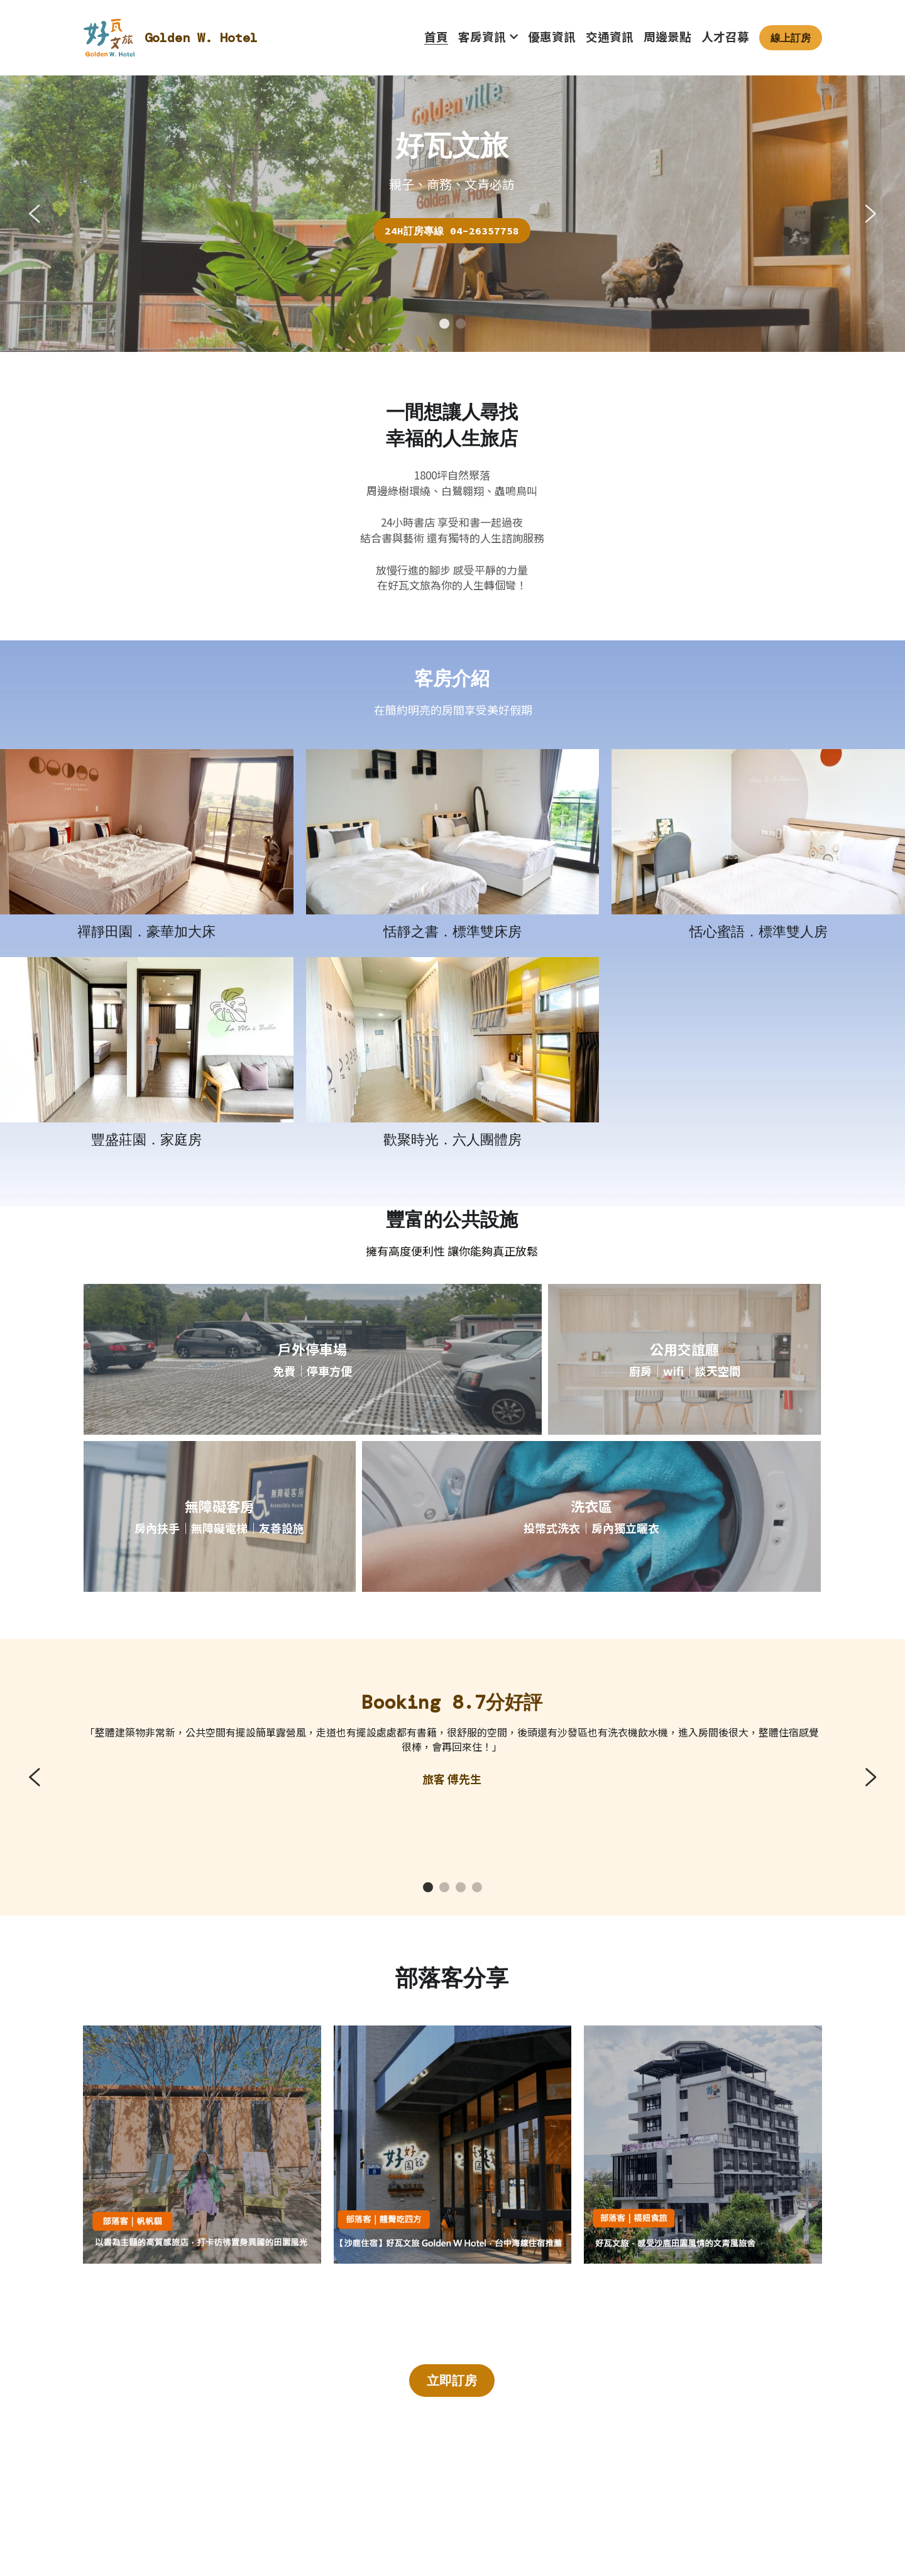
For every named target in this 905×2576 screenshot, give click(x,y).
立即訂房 (452, 2380)
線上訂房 (791, 37)
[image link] (109, 36)
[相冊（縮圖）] (146, 831)
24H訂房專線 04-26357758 (452, 230)
